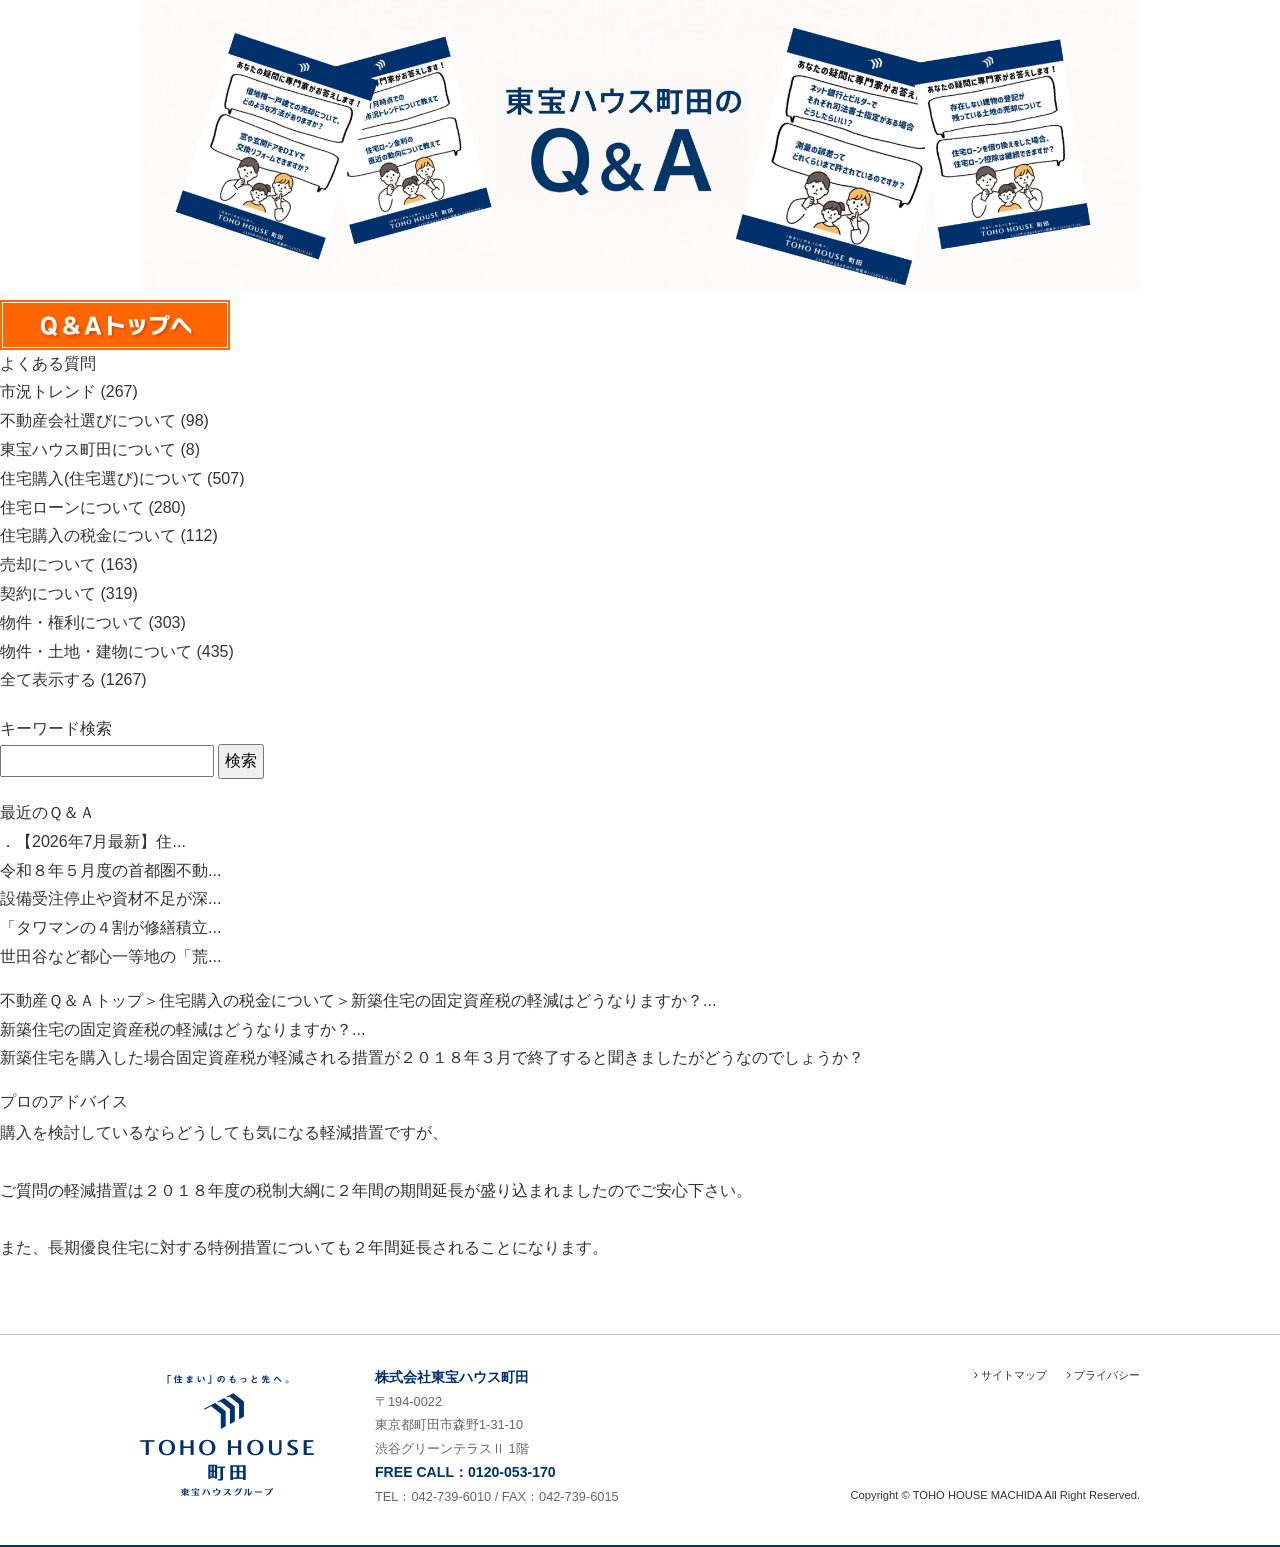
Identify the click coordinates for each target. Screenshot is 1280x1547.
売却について (48, 564)
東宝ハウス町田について (88, 449)
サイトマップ (1010, 1375)
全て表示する (48, 679)
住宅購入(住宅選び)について (101, 478)
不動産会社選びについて (88, 420)
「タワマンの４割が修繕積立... (110, 927)
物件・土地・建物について (96, 651)
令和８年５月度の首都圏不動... (110, 870)
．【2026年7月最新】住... (93, 841)
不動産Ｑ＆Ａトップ (71, 1000)
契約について (48, 593)
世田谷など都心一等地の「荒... (110, 956)
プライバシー (1103, 1375)
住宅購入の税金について (88, 535)
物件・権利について (72, 622)
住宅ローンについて (72, 507)
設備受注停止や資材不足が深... (110, 898)
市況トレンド (48, 391)
